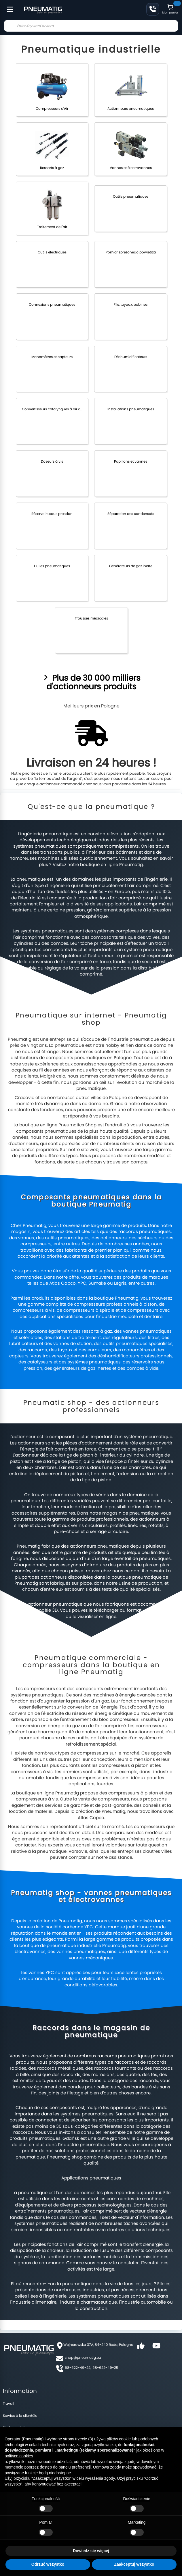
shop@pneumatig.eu (83, 2357)
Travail (8, 2403)
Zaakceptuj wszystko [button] (134, 2564)
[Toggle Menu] (7, 6)
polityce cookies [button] (19, 2456)
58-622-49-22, (78, 2367)
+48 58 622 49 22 (153, 9)
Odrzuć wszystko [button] (47, 2564)
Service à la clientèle (20, 2415)
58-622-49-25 (105, 2367)
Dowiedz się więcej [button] (91, 2550)
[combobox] (91, 26)
